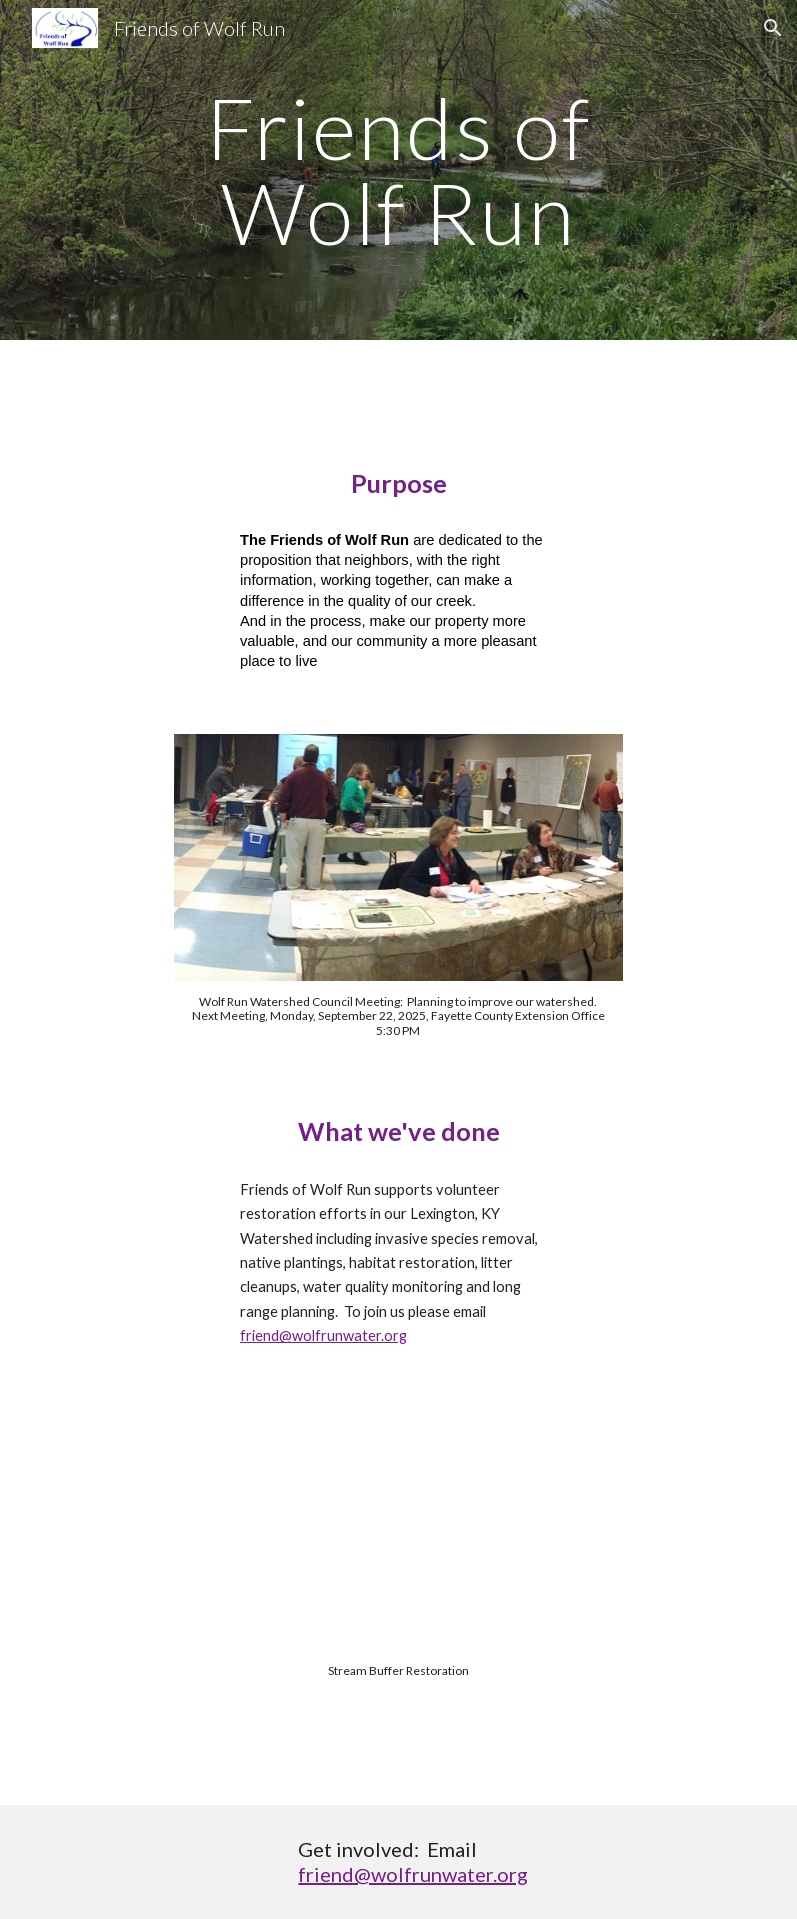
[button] (773, 28)
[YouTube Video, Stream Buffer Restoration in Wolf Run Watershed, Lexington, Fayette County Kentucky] (398, 1574)
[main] (398, 170)
